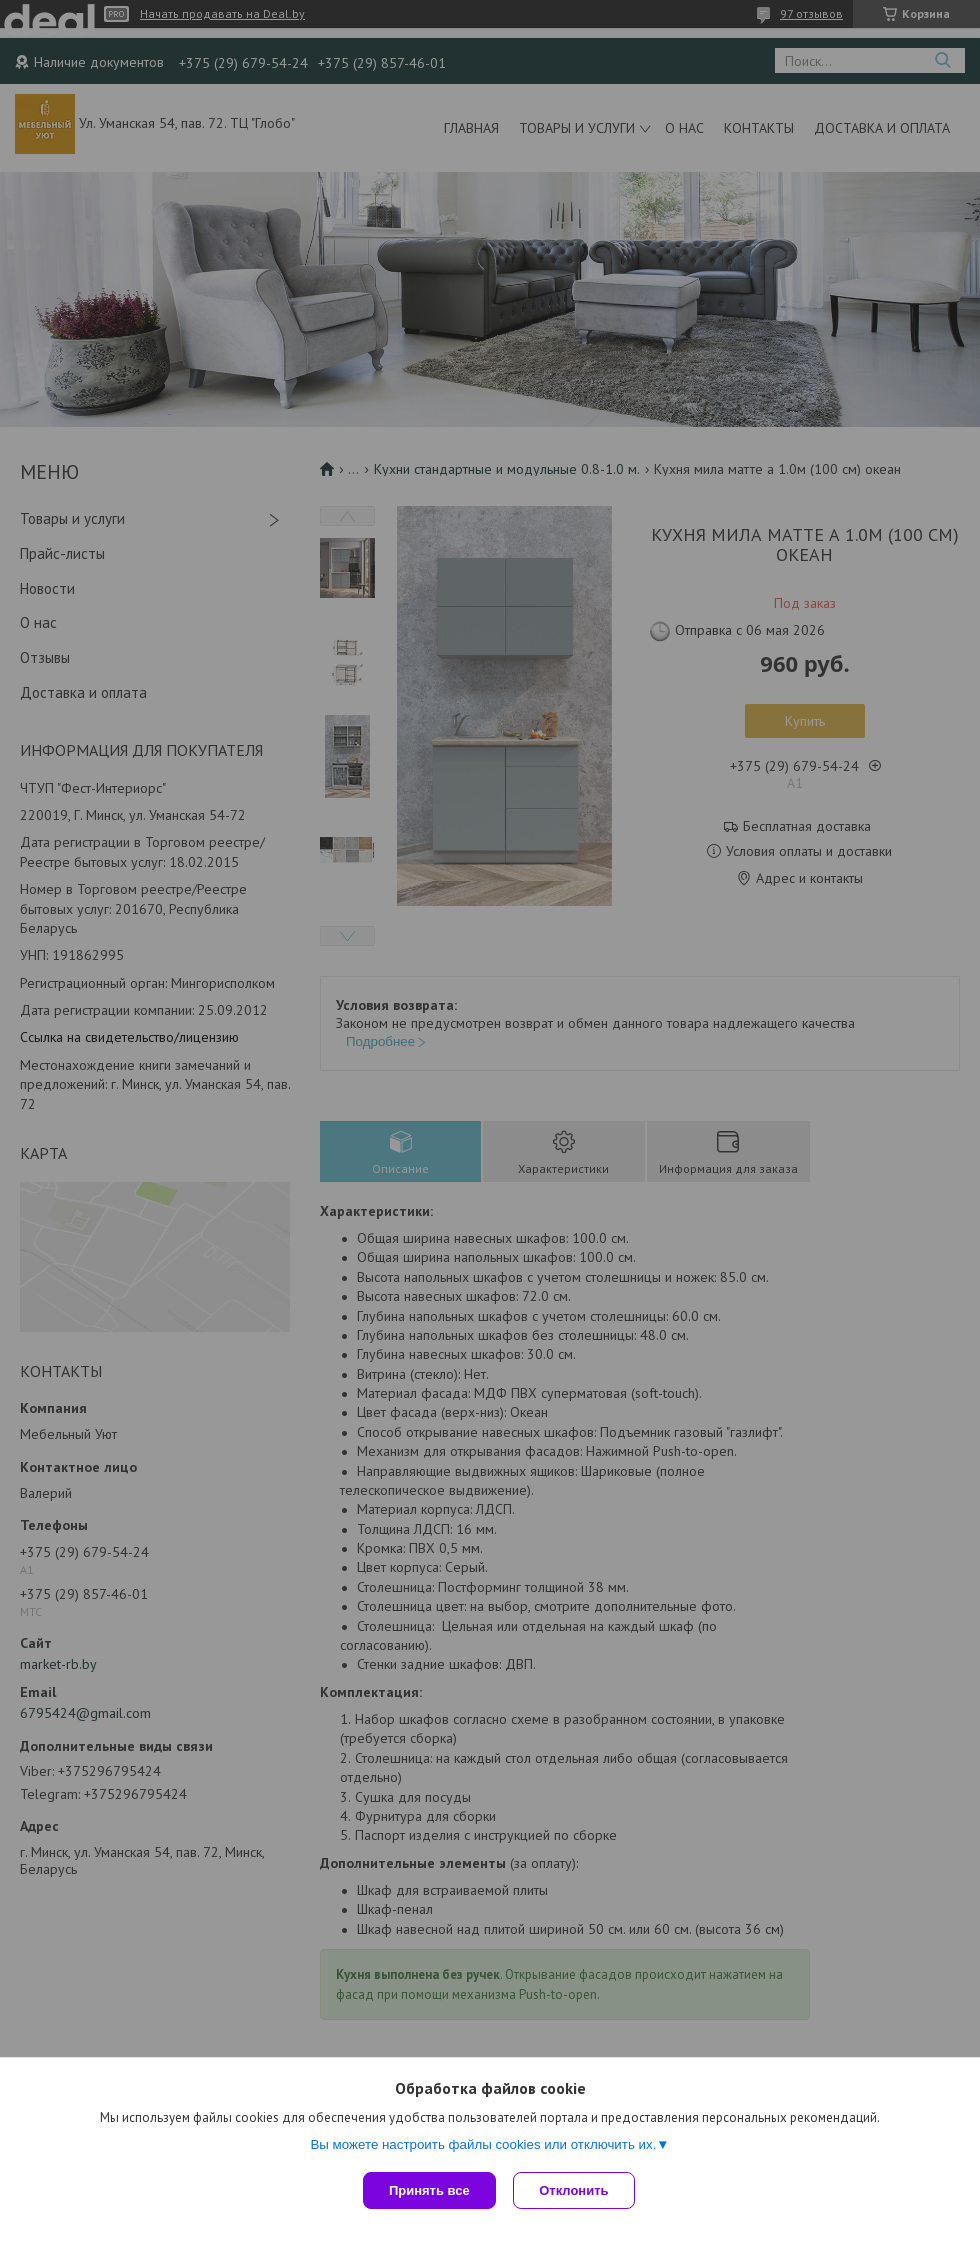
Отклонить (576, 2190)
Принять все (429, 2190)
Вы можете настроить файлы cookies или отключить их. (483, 2146)
